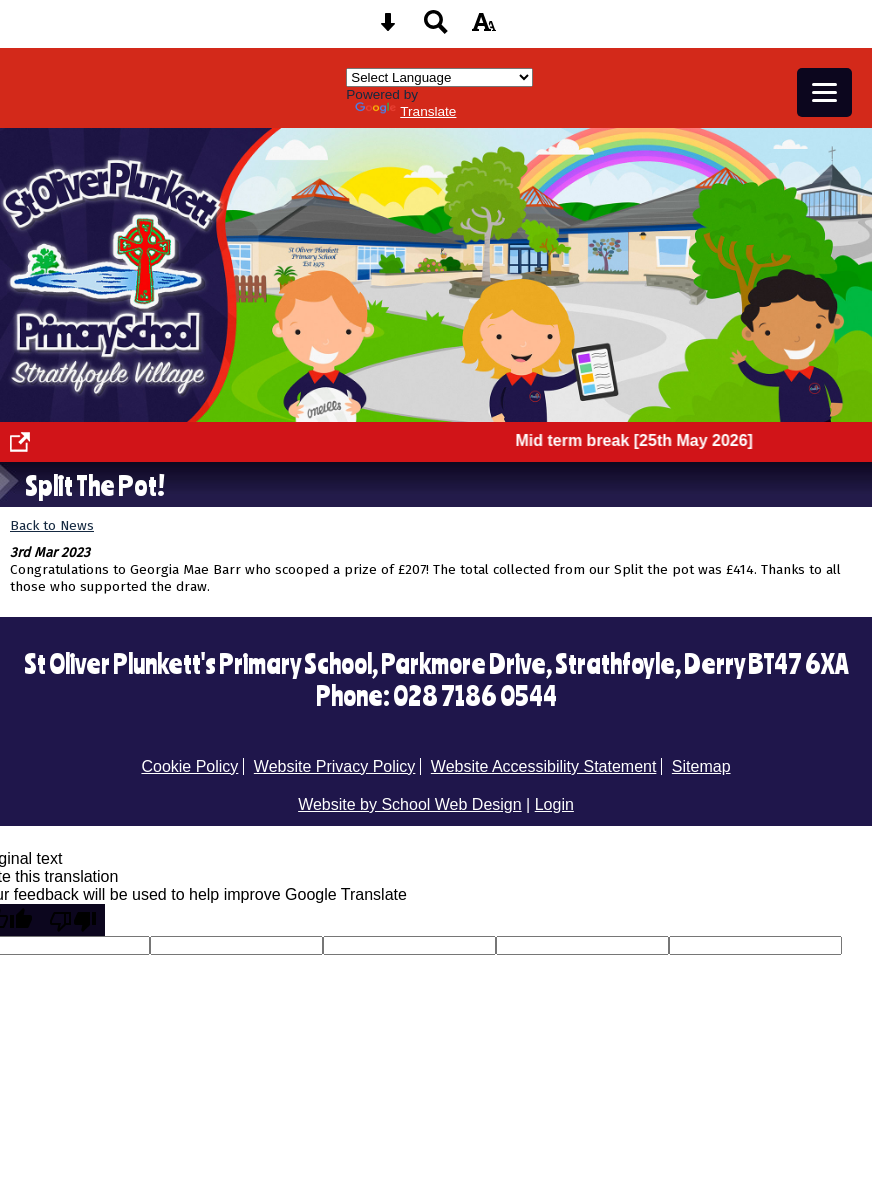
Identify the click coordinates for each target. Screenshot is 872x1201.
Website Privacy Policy (335, 766)
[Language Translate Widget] (439, 77)
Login (554, 804)
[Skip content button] (388, 28)
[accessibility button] (484, 28)
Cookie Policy (189, 766)
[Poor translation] (73, 920)
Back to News (52, 525)
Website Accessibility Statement (544, 766)
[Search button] (436, 28)
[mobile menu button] (824, 92)
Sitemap (701, 766)
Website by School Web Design (410, 804)
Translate (405, 111)
